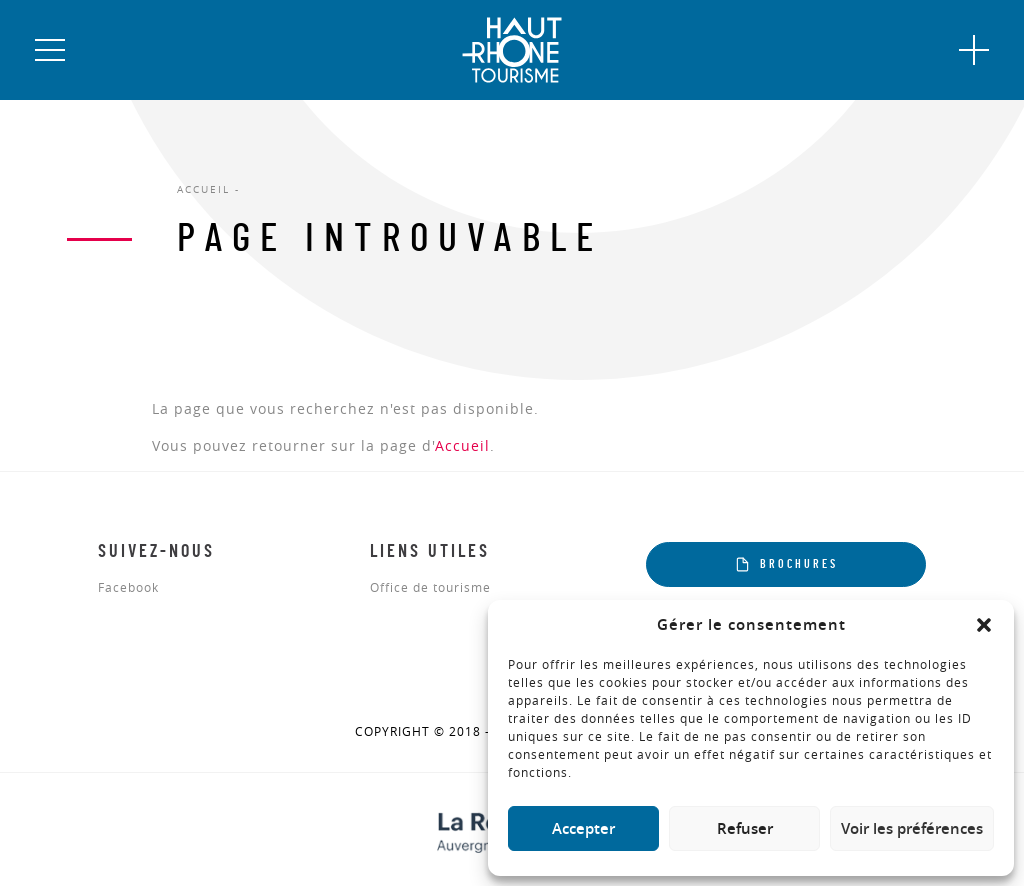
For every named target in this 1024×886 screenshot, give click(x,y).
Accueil (462, 445)
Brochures (786, 564)
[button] (984, 625)
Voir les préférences (912, 828)
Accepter (583, 828)
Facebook (128, 588)
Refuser (745, 828)
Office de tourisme (430, 588)
